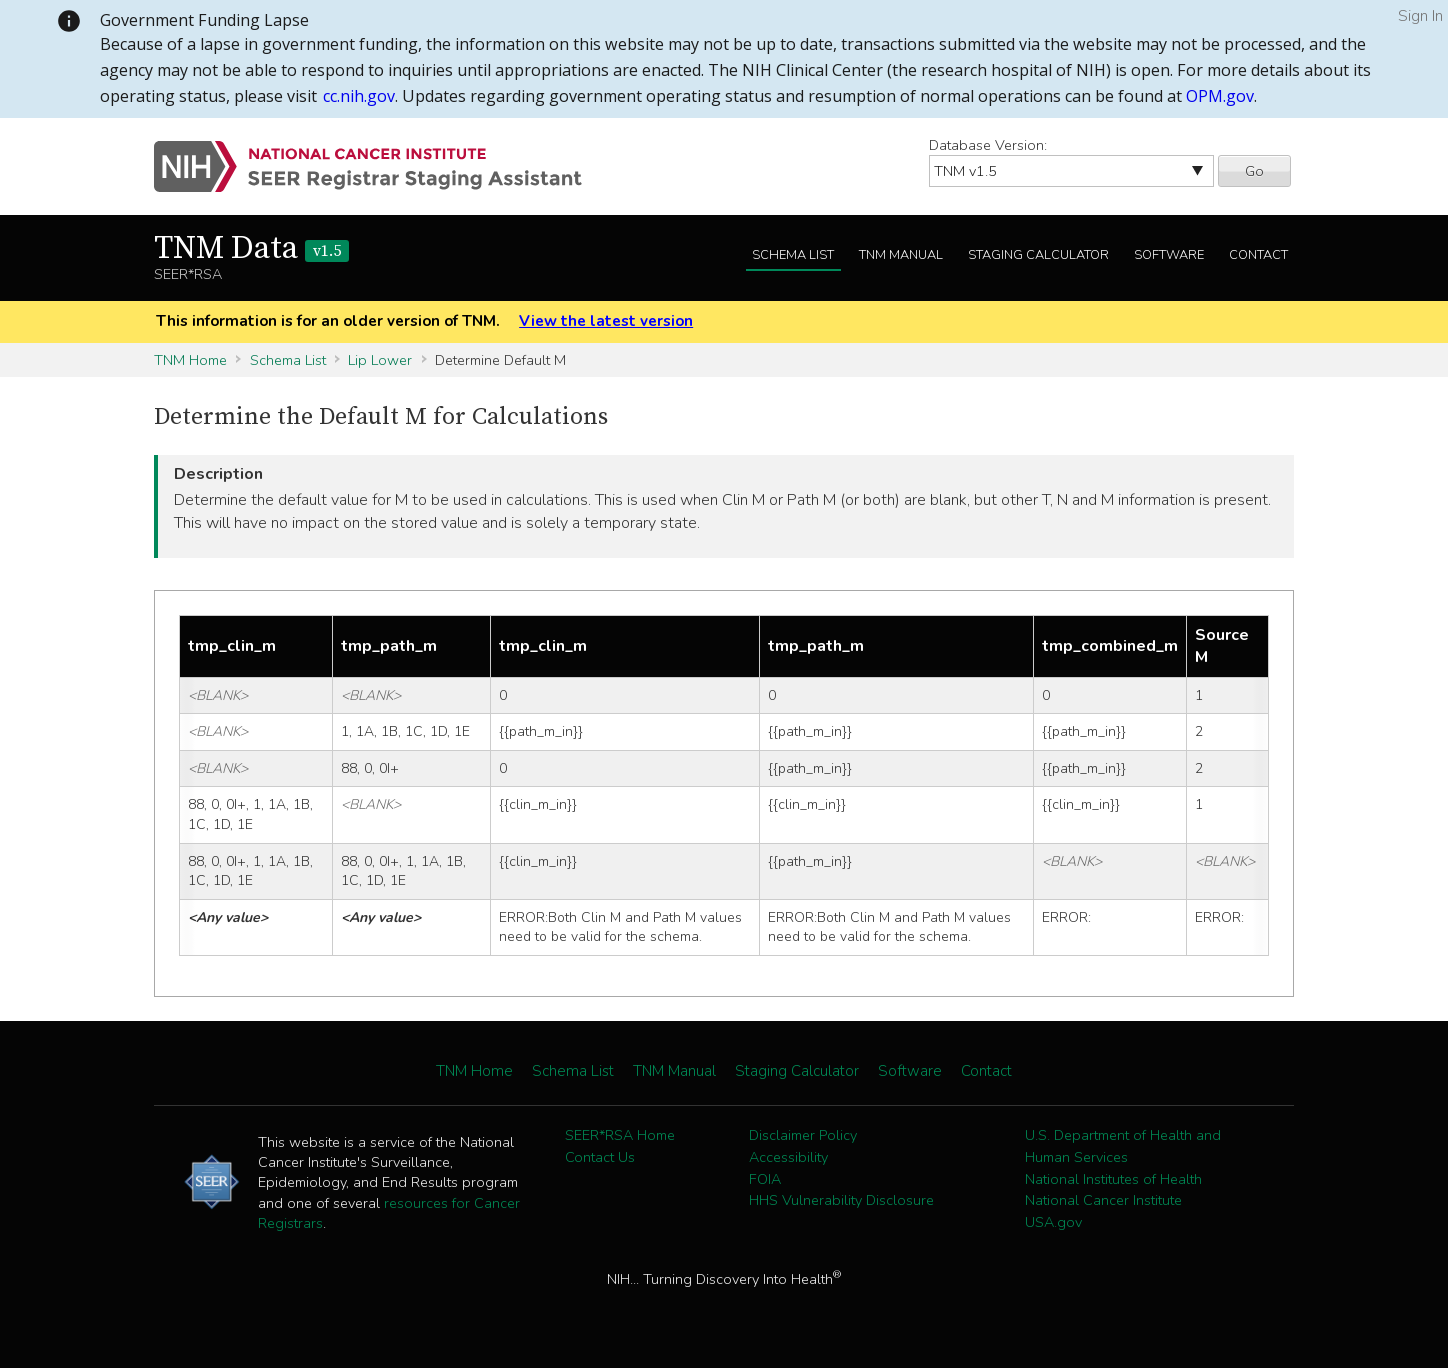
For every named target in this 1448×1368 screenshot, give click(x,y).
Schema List (793, 255)
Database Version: (988, 145)
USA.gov (1053, 1222)
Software (1169, 255)
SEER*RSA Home (620, 1135)
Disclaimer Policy (803, 1135)
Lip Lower (380, 360)
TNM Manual (901, 255)
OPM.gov (1220, 96)
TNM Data (251, 249)
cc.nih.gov (359, 96)
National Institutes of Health (1113, 1179)
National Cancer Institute (1103, 1200)
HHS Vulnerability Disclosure (841, 1200)
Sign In (1420, 16)
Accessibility (788, 1157)
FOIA (765, 1179)
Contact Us (600, 1157)
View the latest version (606, 321)
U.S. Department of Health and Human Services (1123, 1146)
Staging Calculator (1038, 255)
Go (1254, 171)
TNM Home (190, 360)
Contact (1258, 255)
